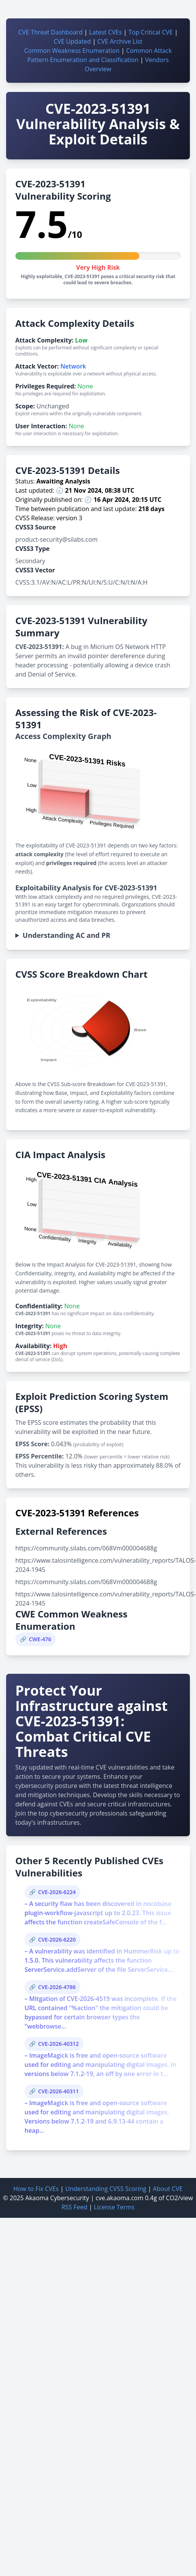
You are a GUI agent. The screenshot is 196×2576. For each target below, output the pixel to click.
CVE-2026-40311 (58, 2091)
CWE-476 (40, 1639)
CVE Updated (72, 41)
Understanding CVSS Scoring (105, 2188)
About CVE (168, 2188)
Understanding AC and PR (66, 935)
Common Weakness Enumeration (71, 50)
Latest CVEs (105, 32)
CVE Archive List (119, 41)
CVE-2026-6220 (56, 1939)
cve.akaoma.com (120, 2198)
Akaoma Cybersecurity (57, 2198)
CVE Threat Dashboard (50, 32)
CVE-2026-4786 (56, 1987)
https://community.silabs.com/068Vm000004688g (86, 1548)
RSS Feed (74, 2207)
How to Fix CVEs (36, 2188)
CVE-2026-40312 (58, 2043)
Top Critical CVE (150, 32)
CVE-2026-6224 (56, 1892)
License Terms (114, 2207)
